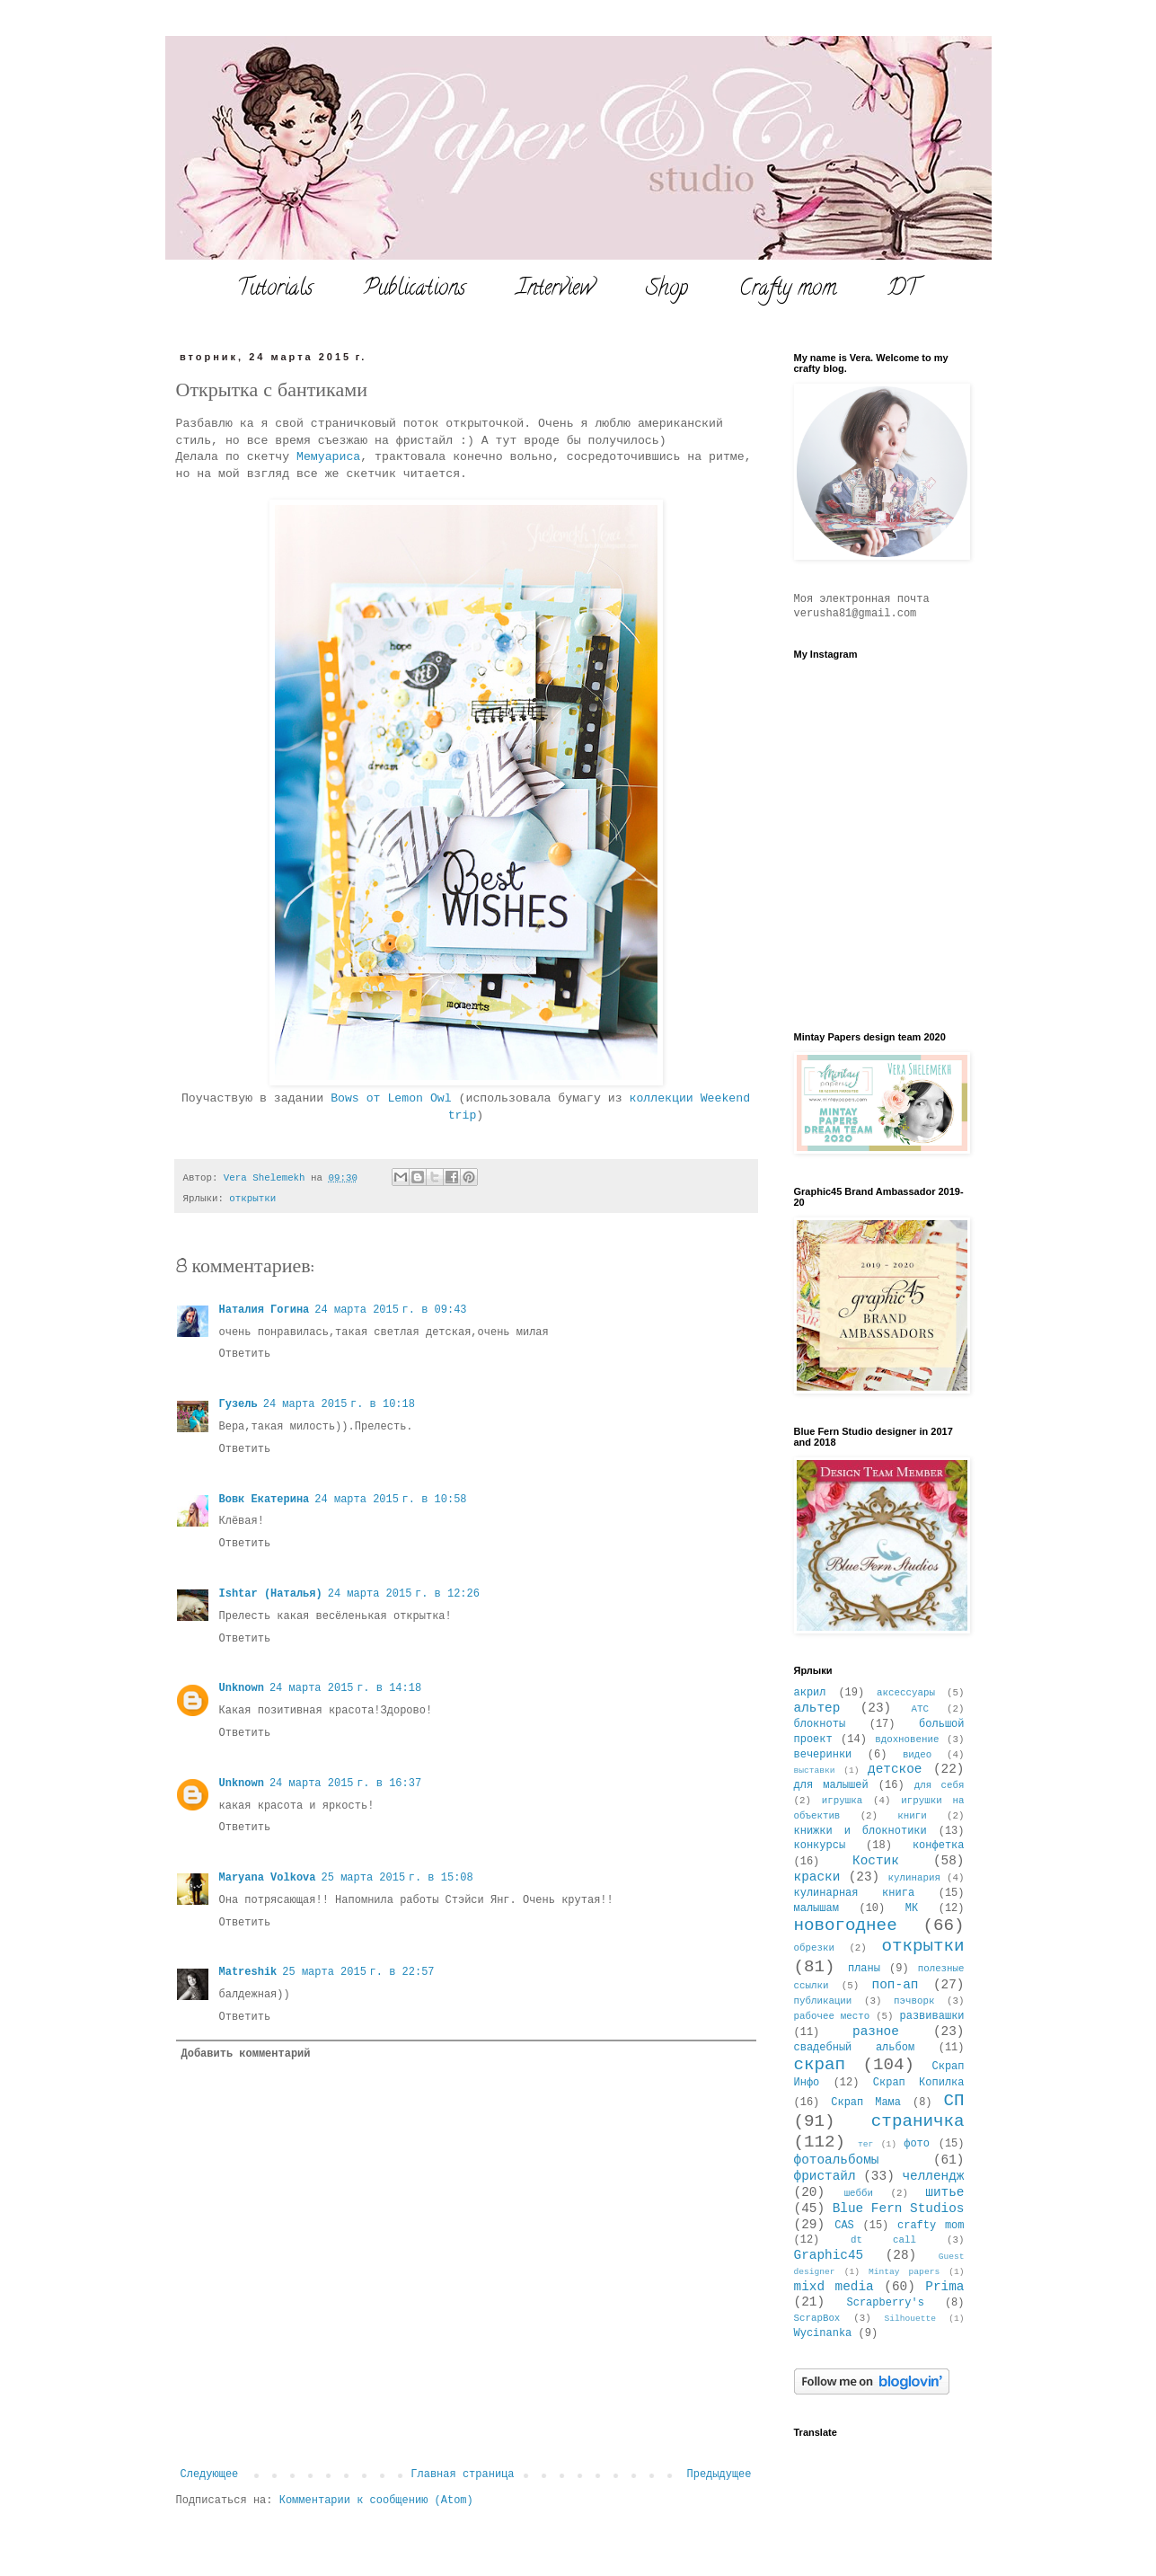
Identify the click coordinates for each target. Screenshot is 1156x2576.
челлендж (933, 2176)
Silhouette (911, 2319)
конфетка (939, 1845)
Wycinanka (823, 2333)
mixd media (834, 2286)
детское (895, 1769)
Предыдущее (718, 2474)
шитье (944, 2192)
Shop (667, 289)
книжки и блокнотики (860, 1831)
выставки (814, 1770)
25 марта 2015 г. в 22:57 (358, 1972)
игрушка (842, 1800)
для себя (939, 1785)
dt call (883, 2240)
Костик (875, 1861)
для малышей (831, 1785)
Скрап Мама (866, 2102)
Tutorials (275, 289)
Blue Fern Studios (899, 2208)
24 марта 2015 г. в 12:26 (404, 1594)
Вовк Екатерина (264, 1499)
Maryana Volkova (267, 1878)
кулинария (914, 1877)
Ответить (245, 1354)
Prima (944, 2286)
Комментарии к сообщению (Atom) (376, 2500)
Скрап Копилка (919, 2082)
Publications (414, 289)
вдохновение (907, 1739)
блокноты (820, 1724)
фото (917, 2144)
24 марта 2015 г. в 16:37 (345, 1783)
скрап (820, 2065)
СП (953, 2101)
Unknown (241, 1688)
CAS (844, 2225)
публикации (823, 2001)
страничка (918, 2121)
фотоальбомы (836, 2160)
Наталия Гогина (264, 1310)
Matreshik (248, 1972)
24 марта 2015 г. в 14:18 (345, 1688)
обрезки (814, 1948)
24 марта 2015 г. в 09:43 (390, 1310)
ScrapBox (817, 2318)
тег (865, 2144)
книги (911, 1815)
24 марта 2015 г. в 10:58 (390, 1499)
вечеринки (823, 1754)
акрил (810, 1692)
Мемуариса (328, 457)
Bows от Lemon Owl (394, 1098)
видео (917, 1754)
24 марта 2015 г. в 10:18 (339, 1404)
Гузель (238, 1404)
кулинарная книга (854, 1893)
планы (864, 1968)
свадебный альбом (854, 2047)
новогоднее (845, 1925)
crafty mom (931, 2225)
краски (817, 1877)
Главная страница (462, 2474)
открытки (252, 1198)
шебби (858, 2193)
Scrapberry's (884, 2303)
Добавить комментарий (246, 2054)
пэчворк (914, 2001)
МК (911, 1908)
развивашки (932, 2016)
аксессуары (906, 1692)
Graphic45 (829, 2255)
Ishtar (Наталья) (270, 1594)
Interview (555, 289)
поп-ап (895, 1985)
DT (902, 289)
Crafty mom (787, 289)
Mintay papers (904, 2272)
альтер (817, 1708)
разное (875, 2031)
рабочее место (832, 2016)
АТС (919, 1709)
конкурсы (820, 1845)
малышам (816, 1908)
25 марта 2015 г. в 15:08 (397, 1878)
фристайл (825, 2176)
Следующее (210, 2474)
